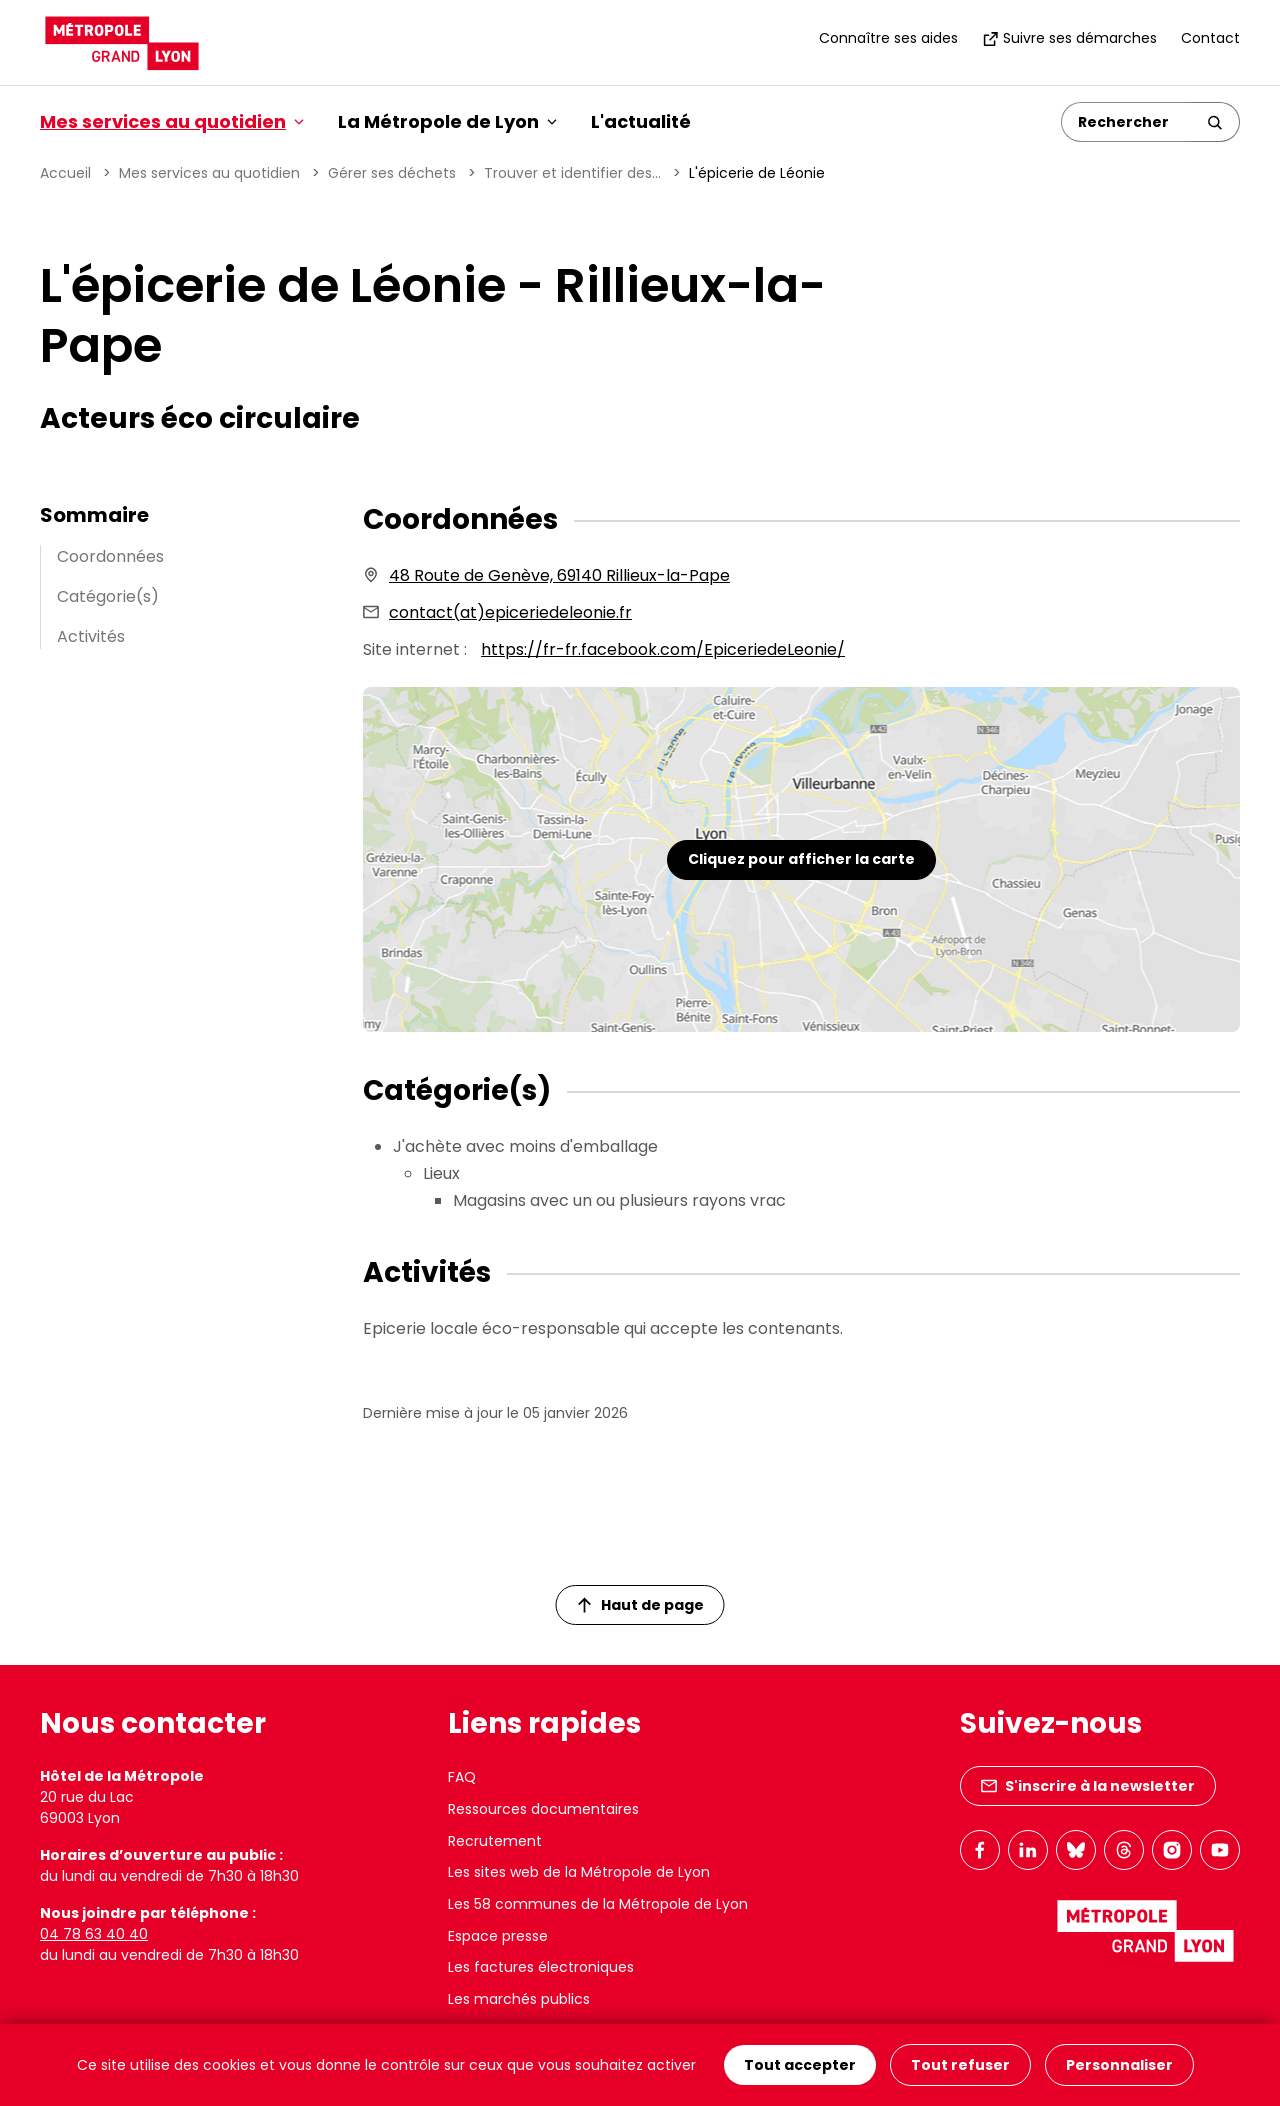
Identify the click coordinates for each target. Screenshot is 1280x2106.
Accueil (65, 173)
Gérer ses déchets (392, 173)
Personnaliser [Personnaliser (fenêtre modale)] (1119, 2065)
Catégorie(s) (108, 596)
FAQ (462, 1777)
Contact (1210, 38)
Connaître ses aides (888, 38)
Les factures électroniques (541, 1967)
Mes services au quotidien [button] (172, 121)
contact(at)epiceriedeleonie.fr (510, 612)
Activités (91, 636)
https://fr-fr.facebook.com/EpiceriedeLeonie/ (663, 649)
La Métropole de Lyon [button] (447, 121)
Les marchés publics (519, 1999)
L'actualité (641, 121)
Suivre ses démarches (1069, 38)
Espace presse (498, 1936)
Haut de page (641, 1605)
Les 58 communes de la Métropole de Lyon (598, 1904)
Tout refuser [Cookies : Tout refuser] (960, 2065)
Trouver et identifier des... (572, 173)
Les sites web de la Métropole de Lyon (579, 1872)
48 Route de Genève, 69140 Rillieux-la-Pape (559, 575)
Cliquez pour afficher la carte (801, 859)
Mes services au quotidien (209, 173)
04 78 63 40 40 (94, 1934)
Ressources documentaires (543, 1809)
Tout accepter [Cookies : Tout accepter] (800, 2065)
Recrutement (495, 1841)
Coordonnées (110, 556)
